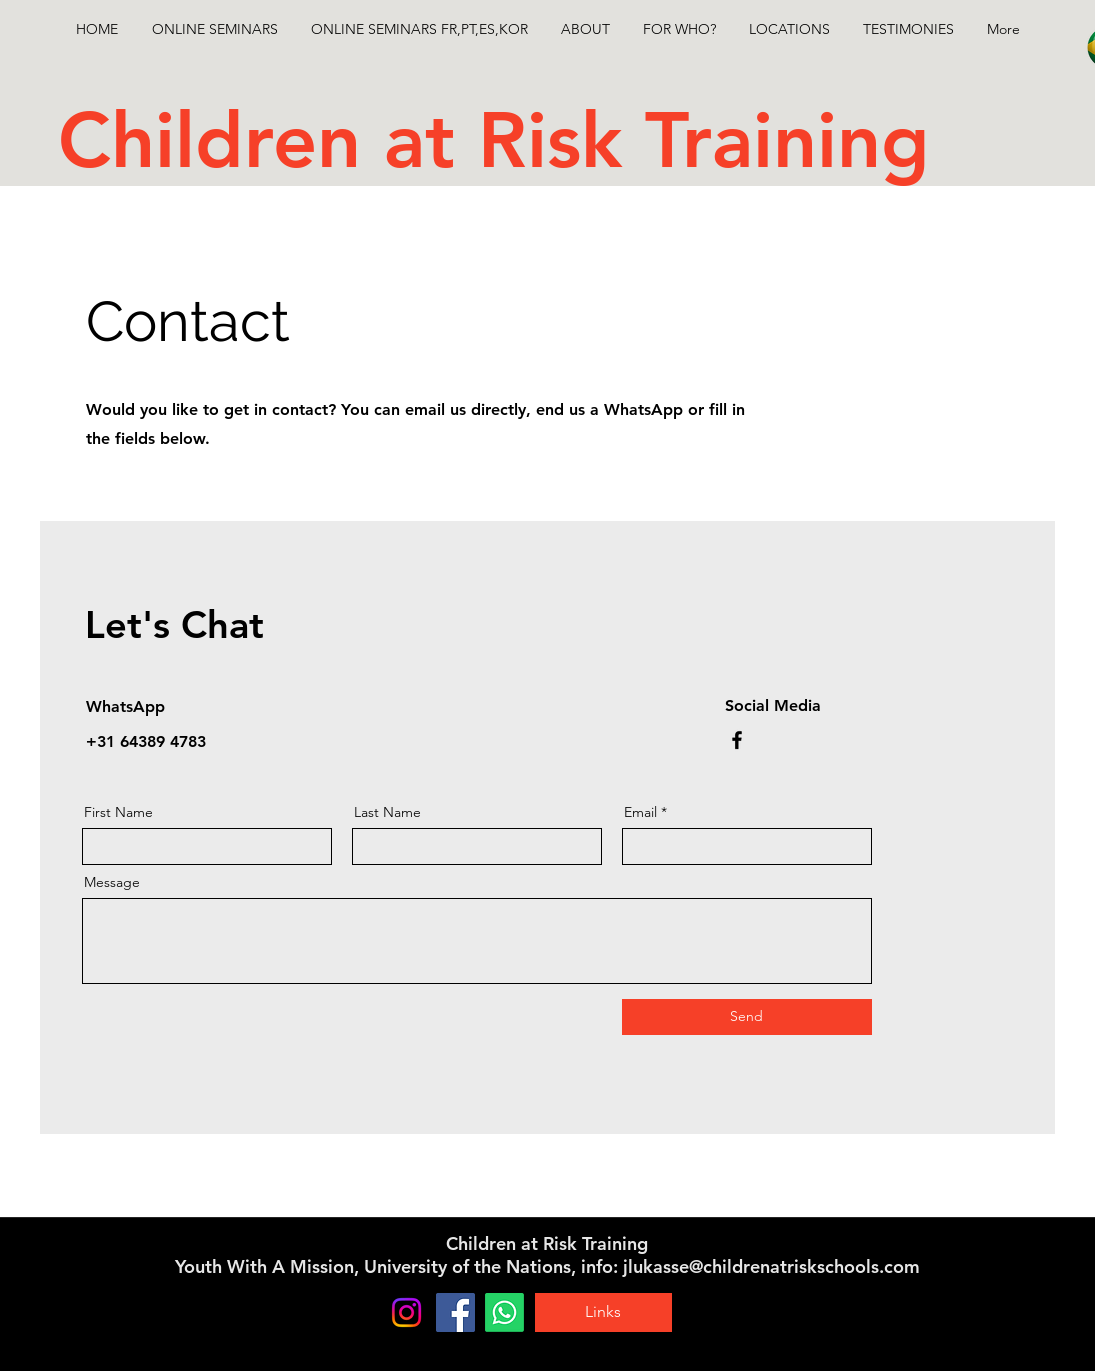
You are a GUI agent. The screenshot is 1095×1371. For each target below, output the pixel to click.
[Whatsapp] (504, 1312)
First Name (118, 812)
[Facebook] (737, 740)
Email (640, 812)
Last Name (387, 812)
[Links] (603, 1312)
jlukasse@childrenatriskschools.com (771, 1266)
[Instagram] (406, 1312)
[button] (420, 29)
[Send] (747, 1017)
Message (112, 882)
